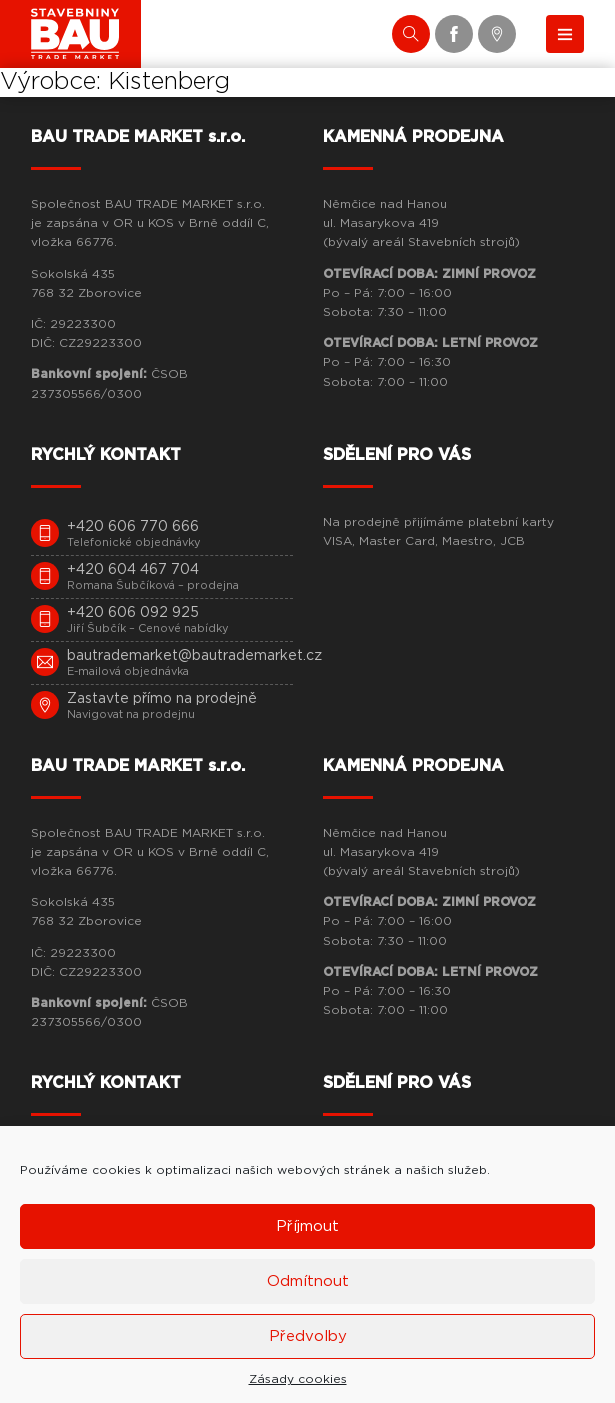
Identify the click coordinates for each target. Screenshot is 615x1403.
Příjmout (307, 1226)
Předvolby (308, 1336)
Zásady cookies (298, 1379)
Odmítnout (308, 1281)
